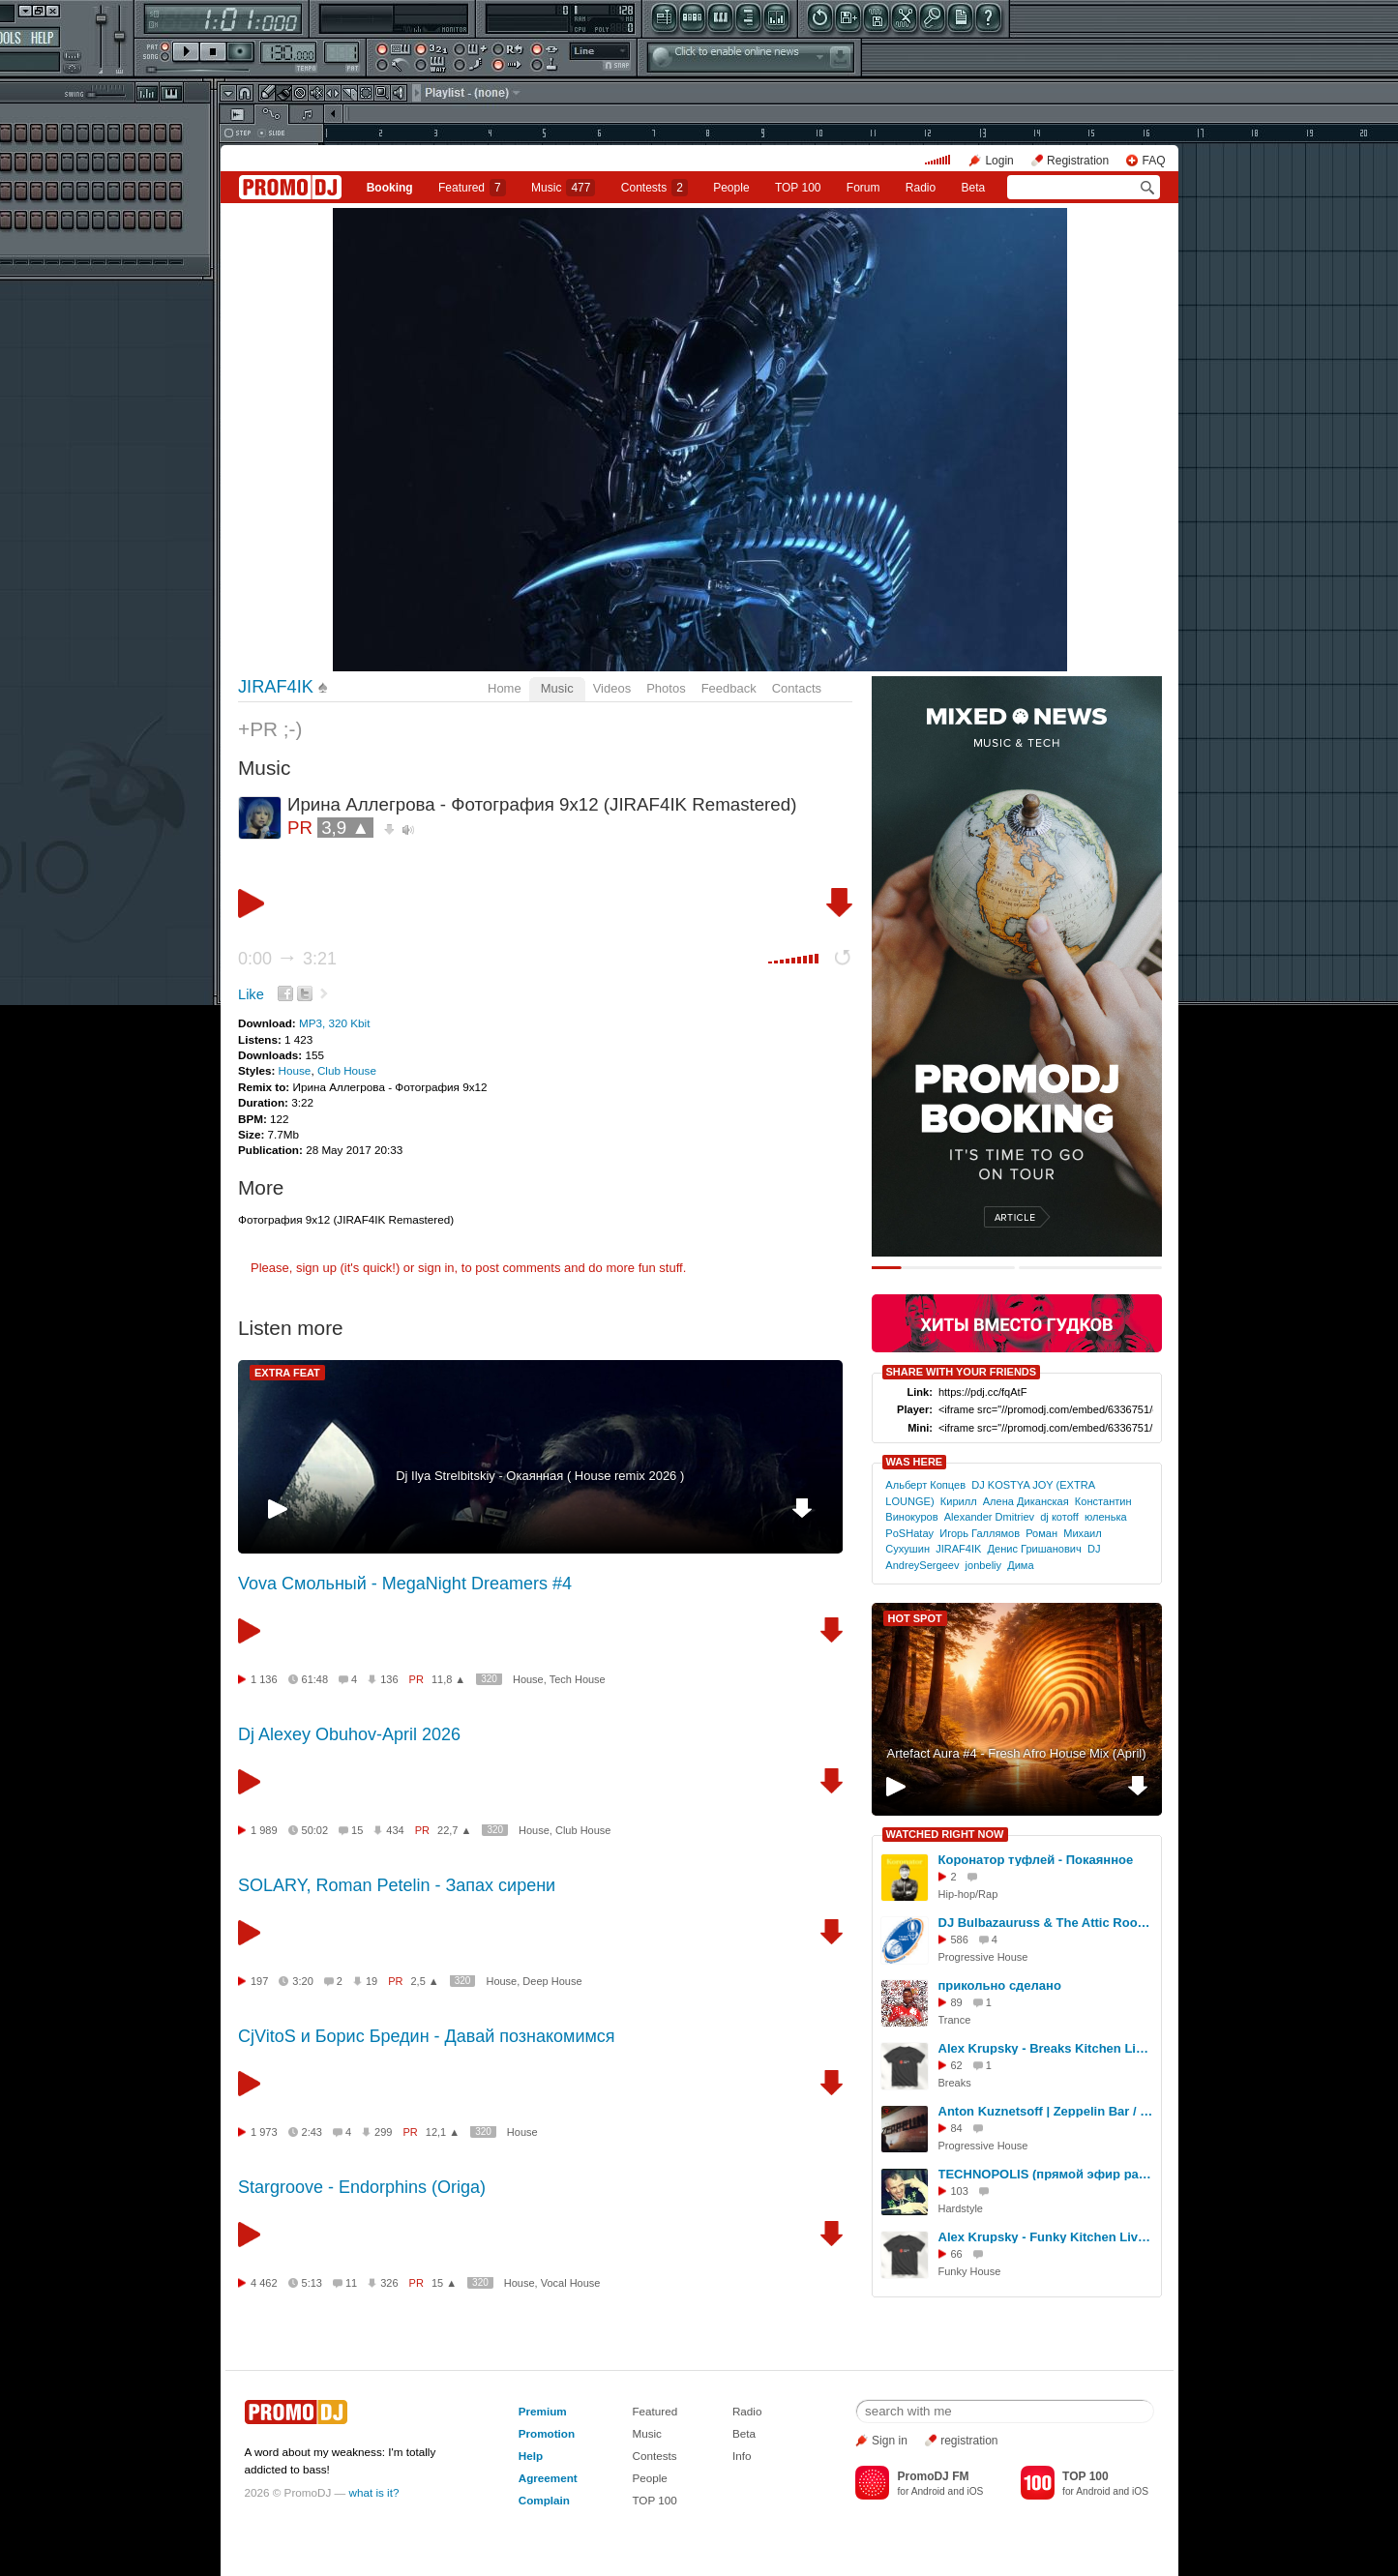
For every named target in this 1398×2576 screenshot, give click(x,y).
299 (383, 2132)
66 (957, 2254)
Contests (654, 2455)
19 (371, 1981)
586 (959, 1939)
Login (999, 160)
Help (531, 2455)
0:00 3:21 (287, 958)
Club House (346, 1070)
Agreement (548, 2478)
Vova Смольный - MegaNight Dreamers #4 (405, 1583)
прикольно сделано (999, 1985)
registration (968, 2440)
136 (389, 1679)
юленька (1106, 1517)
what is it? (374, 2492)
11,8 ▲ (448, 1679)
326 (389, 2283)
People (731, 187)
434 (394, 1830)
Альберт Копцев (925, 1485)
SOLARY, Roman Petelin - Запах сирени (396, 1885)
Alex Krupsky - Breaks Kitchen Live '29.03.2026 (1046, 2048)
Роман (1041, 1533)
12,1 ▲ (443, 2132)
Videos (612, 688)
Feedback (729, 688)
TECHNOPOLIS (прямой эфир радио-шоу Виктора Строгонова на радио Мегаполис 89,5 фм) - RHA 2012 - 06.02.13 (1046, 2174)
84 (957, 2128)
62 (957, 2065)
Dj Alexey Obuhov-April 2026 (349, 1734)
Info (742, 2455)
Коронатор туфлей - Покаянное (1036, 1859)
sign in (436, 1267)
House (295, 1070)
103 (959, 2191)
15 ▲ (444, 2283)
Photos (665, 688)
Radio (921, 187)
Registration (1078, 160)
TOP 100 (798, 187)
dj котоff (1059, 1517)
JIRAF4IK (275, 686)
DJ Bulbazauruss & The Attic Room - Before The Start (1046, 1922)
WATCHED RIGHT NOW (945, 1834)
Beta (974, 187)
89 (957, 2002)
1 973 (264, 2132)
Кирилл (958, 1501)
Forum (863, 187)
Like (251, 994)
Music (563, 187)
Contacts (796, 688)
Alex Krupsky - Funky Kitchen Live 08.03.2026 (1046, 2237)
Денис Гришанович (1035, 1548)
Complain (544, 2500)
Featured (472, 187)
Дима (1020, 1565)
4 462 (264, 2283)
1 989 (264, 1830)
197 (259, 1981)
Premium (543, 2411)
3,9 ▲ (345, 827)
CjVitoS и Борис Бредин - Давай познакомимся (426, 2036)
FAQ (1153, 160)
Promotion (547, 2433)
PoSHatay (909, 1533)
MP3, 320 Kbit (334, 1023)
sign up (316, 1267)
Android (928, 2491)
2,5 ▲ (425, 1981)
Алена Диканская (1026, 1501)
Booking (390, 187)
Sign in (889, 2440)
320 (489, 1678)
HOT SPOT (915, 1618)
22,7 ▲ (454, 1830)
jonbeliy (983, 1565)
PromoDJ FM (932, 2476)
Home (504, 688)
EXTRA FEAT (287, 1372)
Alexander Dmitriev (989, 1517)
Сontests (654, 187)
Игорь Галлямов (979, 1533)
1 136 (264, 1679)
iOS (975, 2491)
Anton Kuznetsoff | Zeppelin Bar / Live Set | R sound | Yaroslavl (1046, 2111)
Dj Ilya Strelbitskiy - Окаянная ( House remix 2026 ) (540, 1475)
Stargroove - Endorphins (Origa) (362, 2187)
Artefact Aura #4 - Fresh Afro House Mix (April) (1015, 1753)
